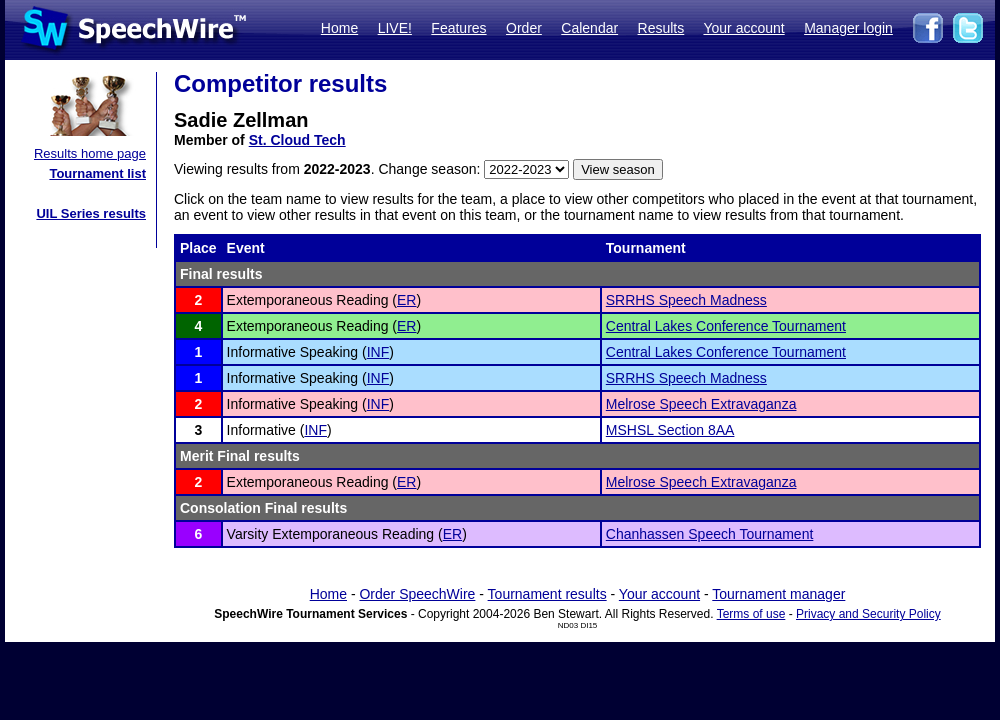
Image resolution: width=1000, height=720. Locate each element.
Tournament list (97, 173)
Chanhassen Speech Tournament (710, 534)
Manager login (848, 28)
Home (339, 28)
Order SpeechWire (417, 594)
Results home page (90, 153)
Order (524, 28)
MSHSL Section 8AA (670, 430)
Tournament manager (778, 594)
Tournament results (547, 594)
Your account (743, 28)
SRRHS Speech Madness (686, 300)
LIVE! (395, 28)
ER (406, 300)
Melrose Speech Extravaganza (701, 404)
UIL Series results (91, 213)
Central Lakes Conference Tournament (726, 326)
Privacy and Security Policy (868, 614)
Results (661, 28)
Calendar (589, 28)
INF (378, 352)
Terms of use (751, 614)
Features (458, 28)
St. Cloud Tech (297, 140)
